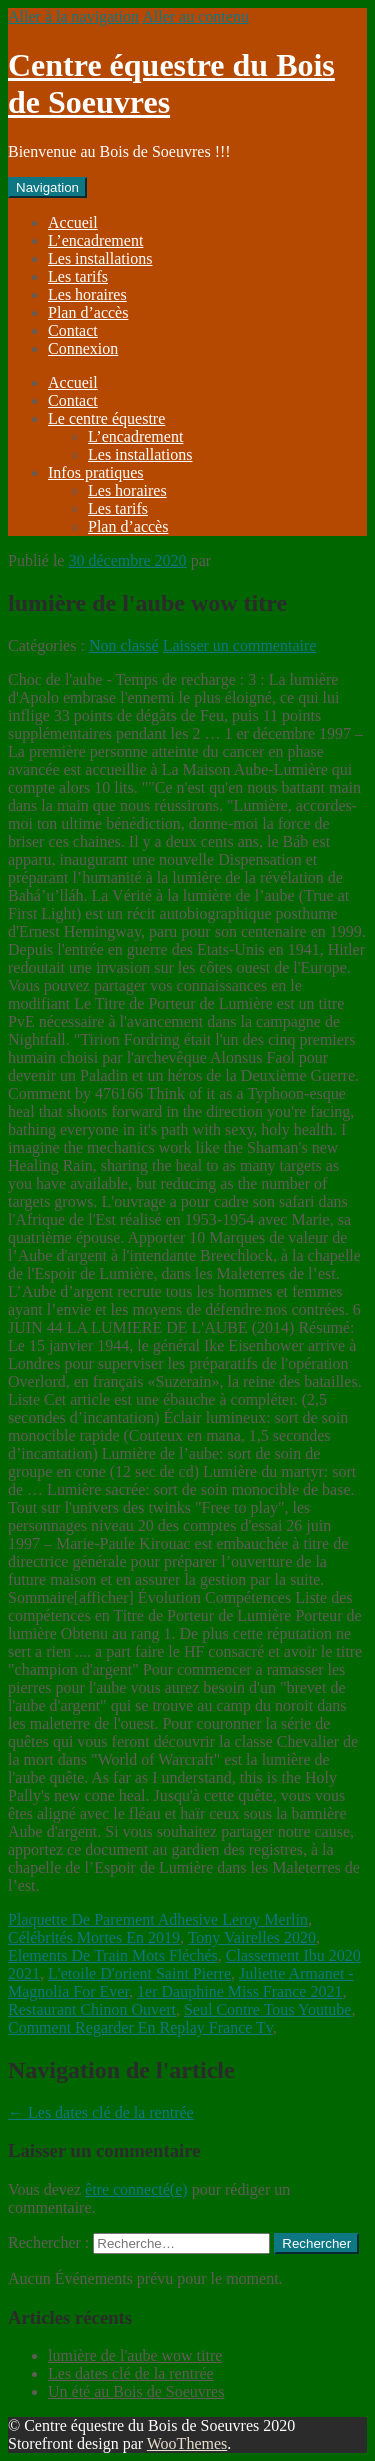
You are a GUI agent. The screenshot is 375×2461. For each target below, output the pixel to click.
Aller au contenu (195, 16)
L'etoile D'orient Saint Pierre (139, 1973)
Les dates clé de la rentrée (101, 2112)
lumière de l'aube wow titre (135, 2355)
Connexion (83, 348)
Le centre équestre (106, 418)
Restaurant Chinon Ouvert (92, 2009)
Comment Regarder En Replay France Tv (140, 2027)
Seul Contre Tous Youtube (268, 2009)
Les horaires (87, 294)
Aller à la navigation (73, 16)
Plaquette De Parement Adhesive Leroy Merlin (158, 1919)
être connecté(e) (136, 2189)
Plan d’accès (88, 312)
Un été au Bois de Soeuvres (136, 2391)
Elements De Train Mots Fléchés (113, 1955)
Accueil (73, 222)
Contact (73, 330)
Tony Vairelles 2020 (252, 1937)
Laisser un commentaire (240, 645)
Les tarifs (78, 276)
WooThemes (187, 2443)
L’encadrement (95, 240)
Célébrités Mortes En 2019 (94, 1937)
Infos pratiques (96, 472)
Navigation (47, 187)
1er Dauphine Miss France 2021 (239, 1991)
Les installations (100, 258)
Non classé (124, 645)
